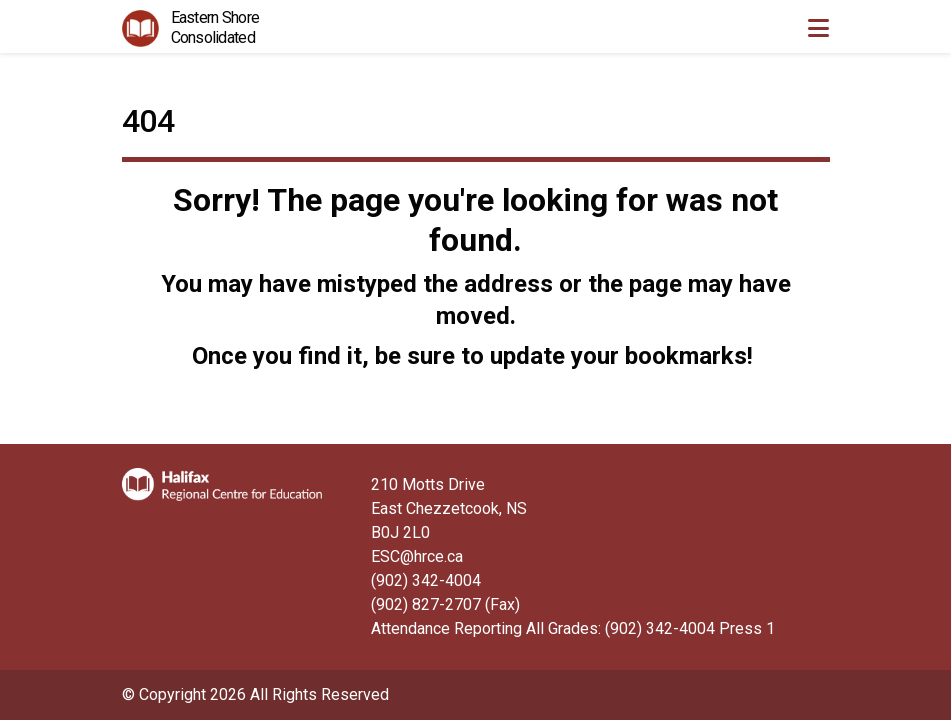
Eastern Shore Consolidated (215, 27)
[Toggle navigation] (818, 28)
